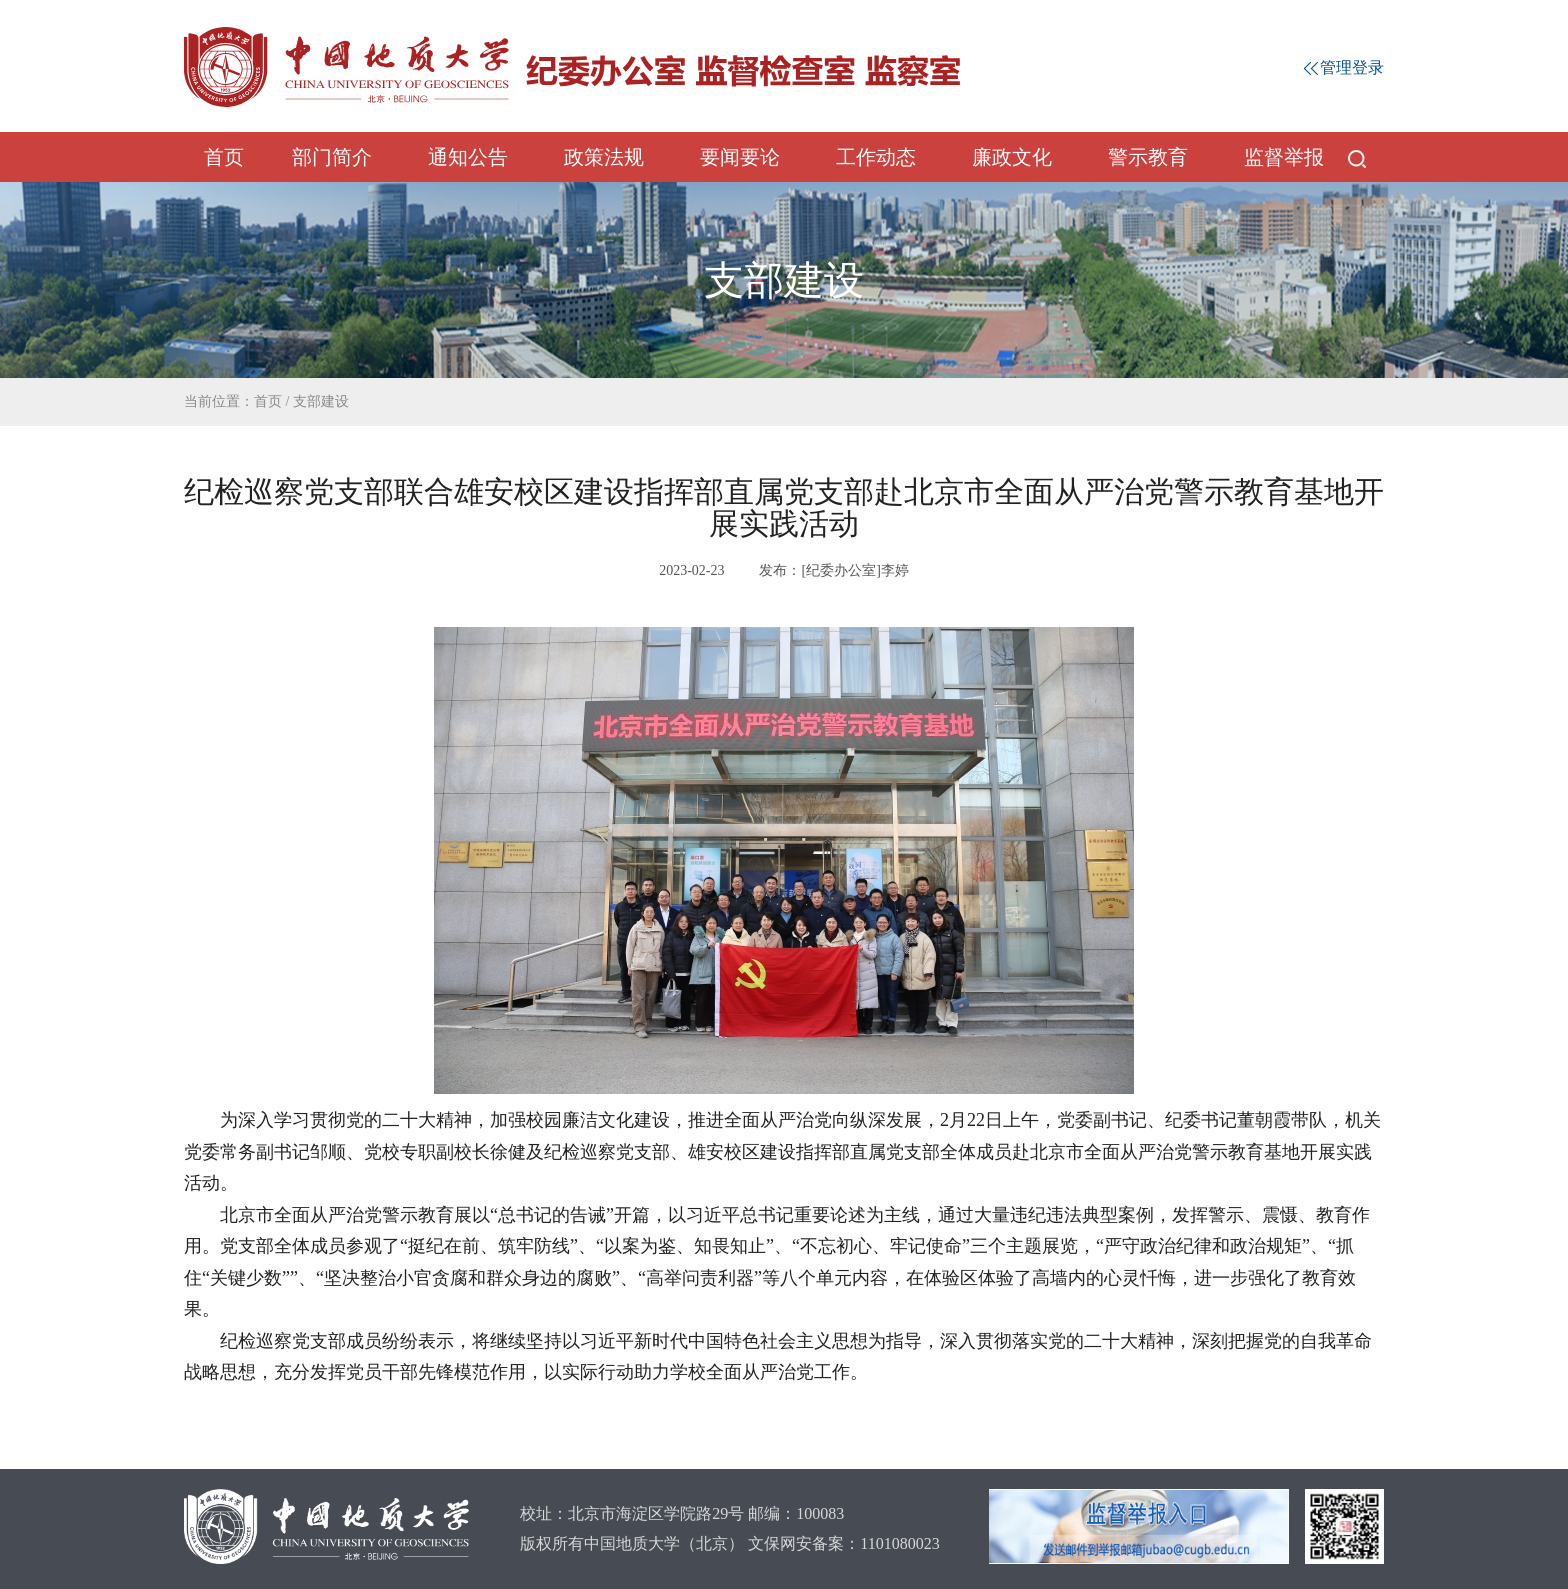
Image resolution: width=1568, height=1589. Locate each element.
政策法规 (604, 157)
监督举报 (1284, 157)
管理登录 (1344, 67)
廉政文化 (1012, 157)
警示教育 (1148, 157)
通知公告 (468, 157)
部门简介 (332, 157)
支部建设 (321, 401)
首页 (224, 157)
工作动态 (876, 157)
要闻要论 (740, 157)
